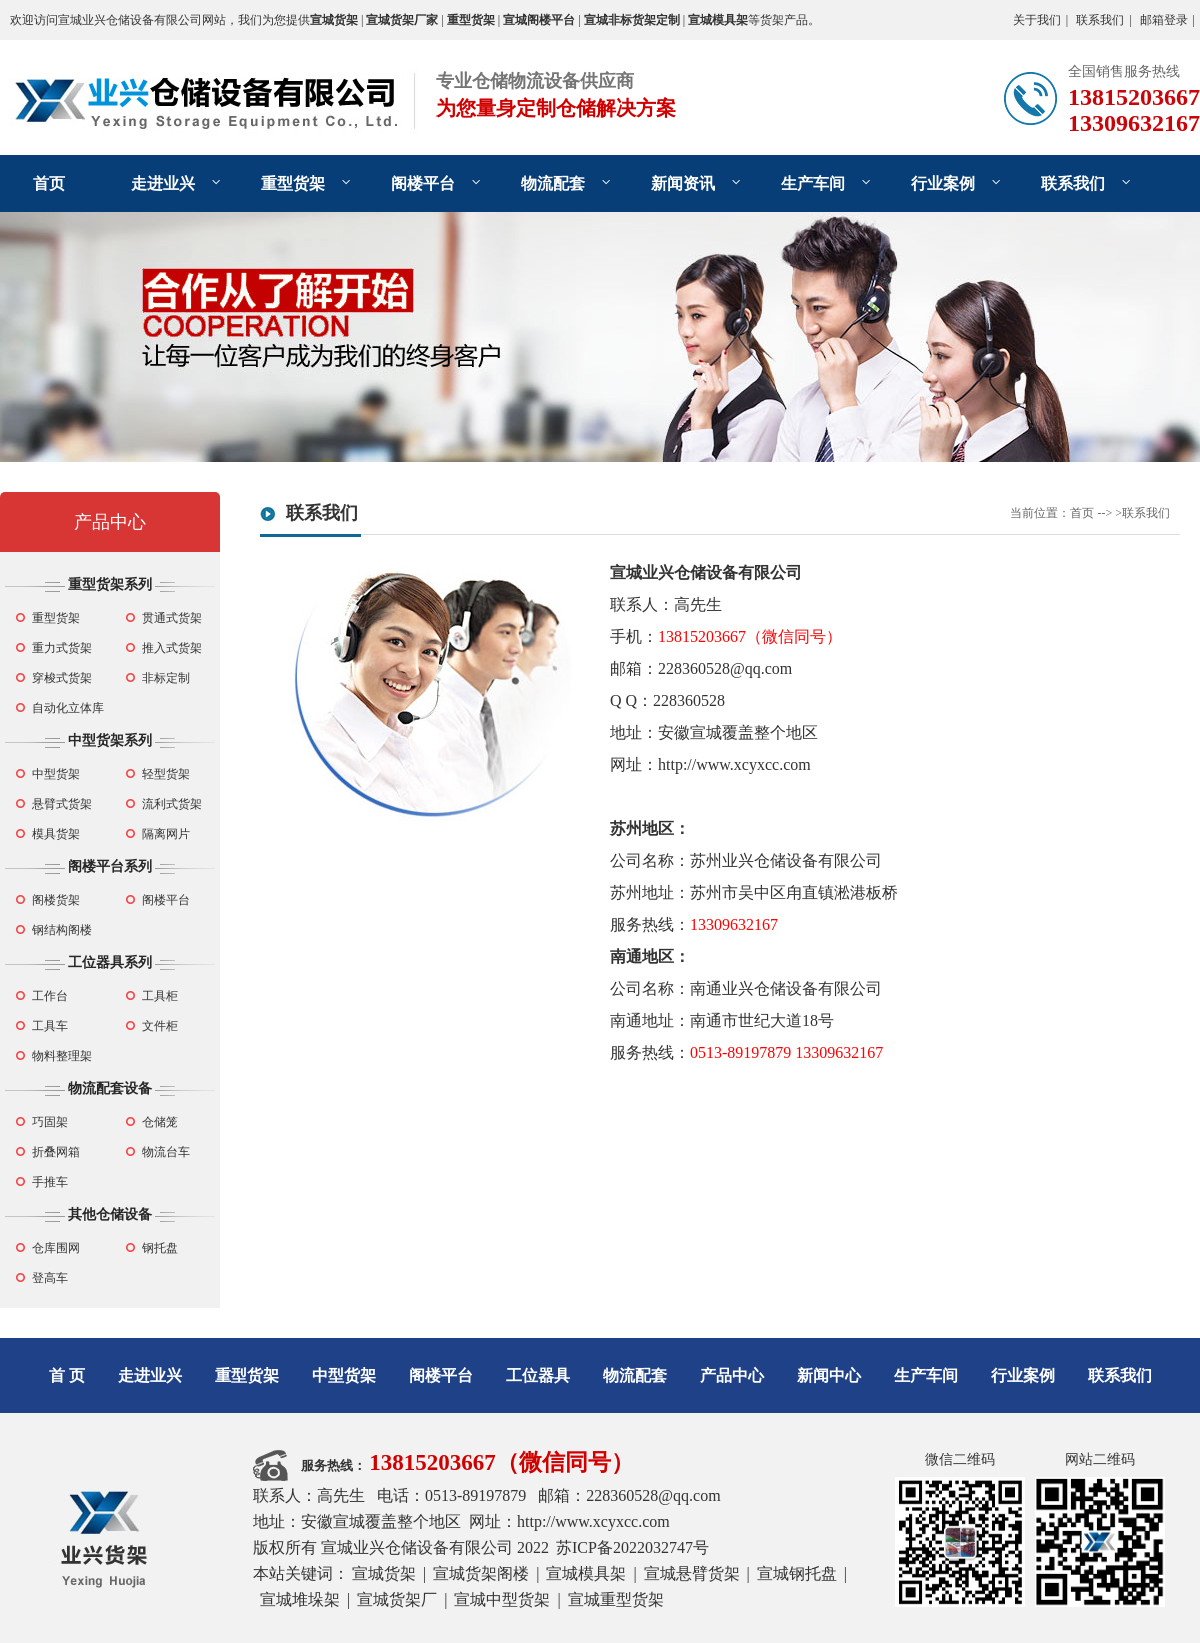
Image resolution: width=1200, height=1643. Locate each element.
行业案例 (943, 183)
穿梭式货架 (62, 678)
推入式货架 (172, 648)
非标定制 (166, 678)
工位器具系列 (110, 962)
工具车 (50, 1026)
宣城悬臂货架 (692, 1573)
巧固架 (50, 1122)
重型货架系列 (110, 584)
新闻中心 (829, 1375)
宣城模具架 (586, 1573)
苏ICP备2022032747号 (632, 1547)
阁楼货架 (56, 900)
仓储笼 (160, 1122)
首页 (49, 183)
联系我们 (1100, 20)
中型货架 (56, 774)
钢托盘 (160, 1248)
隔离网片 (166, 834)
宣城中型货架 (502, 1599)
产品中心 (110, 522)
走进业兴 (163, 183)
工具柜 (160, 996)
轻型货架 (166, 774)
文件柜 (160, 1026)
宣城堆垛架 (300, 1599)
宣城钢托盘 (797, 1573)
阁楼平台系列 (110, 866)
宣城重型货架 (616, 1599)
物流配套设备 (110, 1088)
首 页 (67, 1375)
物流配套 (553, 183)
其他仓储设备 (110, 1214)
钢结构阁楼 (62, 930)
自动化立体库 (68, 708)
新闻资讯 (683, 183)
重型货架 (293, 183)
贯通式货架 (172, 618)
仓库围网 (56, 1248)
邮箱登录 (1164, 20)
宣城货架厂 (397, 1599)
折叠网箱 (56, 1152)
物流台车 (166, 1152)
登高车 (50, 1278)
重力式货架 (62, 648)
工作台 (50, 996)
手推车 (50, 1182)
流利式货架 (172, 804)
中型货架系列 (110, 740)
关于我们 (1037, 20)
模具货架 (56, 834)
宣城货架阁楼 (481, 1573)
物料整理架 (62, 1056)
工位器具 (538, 1375)
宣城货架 (384, 1573)
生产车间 (813, 183)
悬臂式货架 (62, 804)
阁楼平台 (423, 183)
